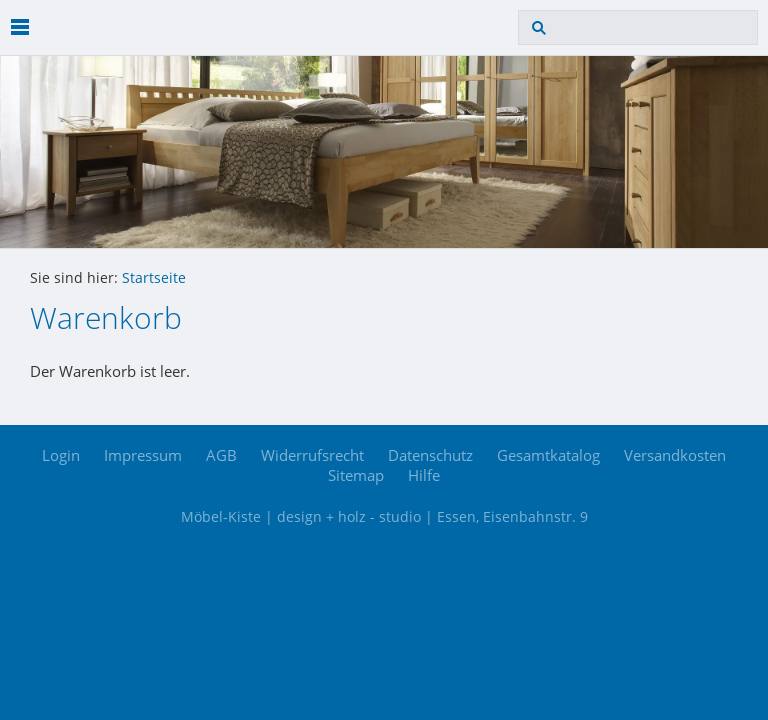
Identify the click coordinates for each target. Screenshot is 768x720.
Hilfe (424, 475)
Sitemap (356, 475)
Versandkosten (675, 455)
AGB (221, 455)
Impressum (143, 455)
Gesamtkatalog (548, 455)
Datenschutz (430, 455)
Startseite (154, 278)
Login (61, 455)
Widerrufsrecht (312, 455)
